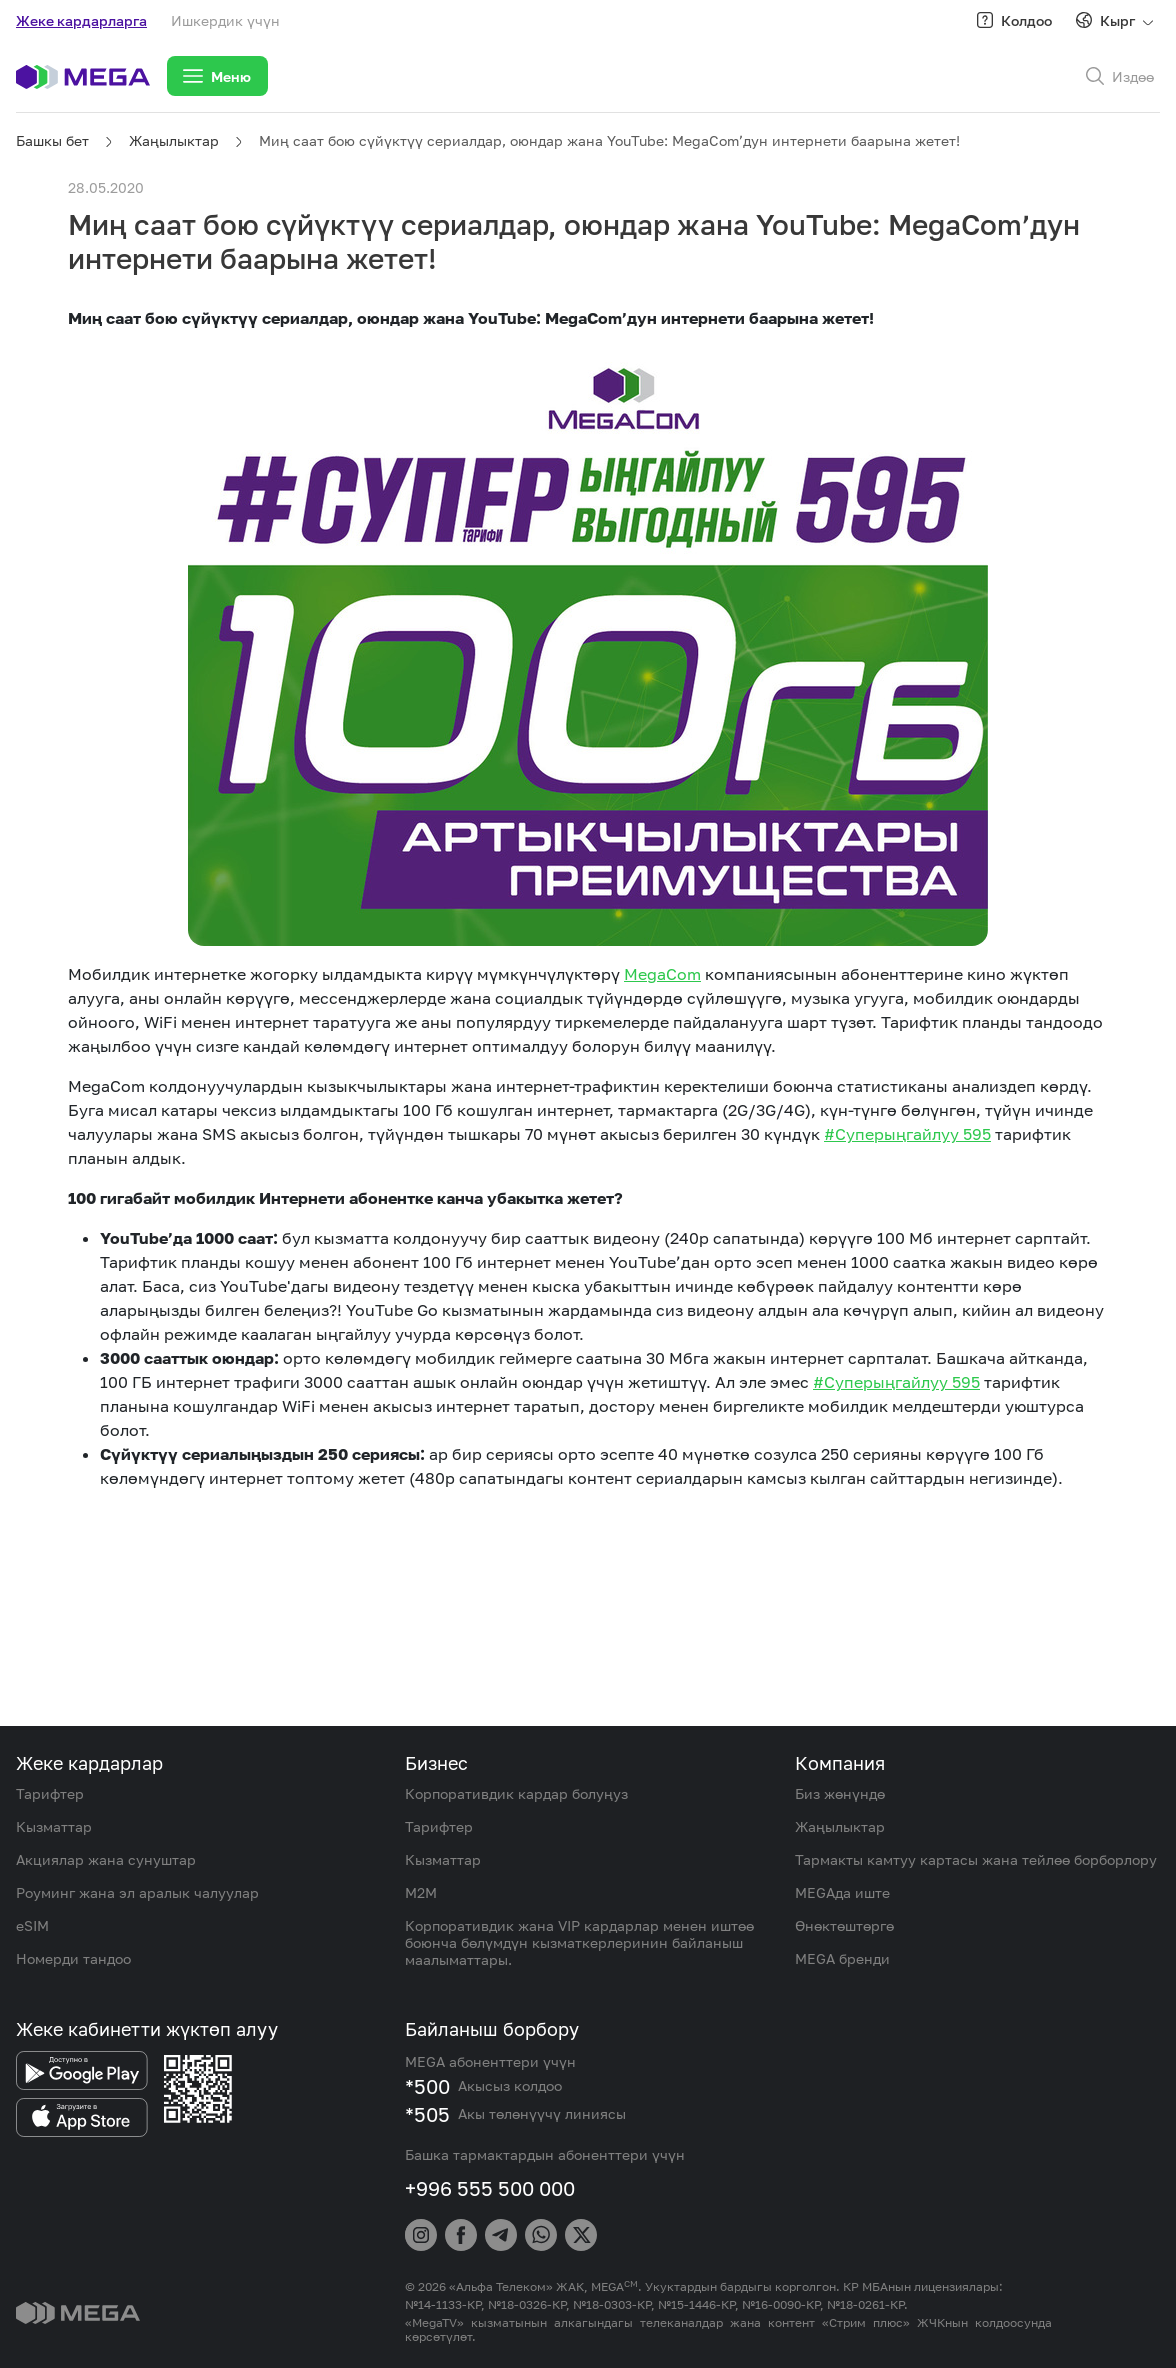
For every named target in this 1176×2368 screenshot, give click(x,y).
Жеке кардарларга (81, 20)
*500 (427, 2086)
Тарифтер (50, 1793)
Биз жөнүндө (840, 1793)
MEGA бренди (842, 1958)
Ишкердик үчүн (225, 20)
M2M (421, 1892)
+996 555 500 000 (490, 2188)
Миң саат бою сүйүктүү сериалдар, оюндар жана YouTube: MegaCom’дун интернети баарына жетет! (609, 140)
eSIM (32, 1925)
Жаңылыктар (174, 140)
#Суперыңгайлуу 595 (907, 1134)
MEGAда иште (842, 1892)
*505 (427, 2114)
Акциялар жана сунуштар (106, 1859)
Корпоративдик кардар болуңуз (516, 1793)
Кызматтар (54, 1826)
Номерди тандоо (73, 1958)
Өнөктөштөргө (844, 1925)
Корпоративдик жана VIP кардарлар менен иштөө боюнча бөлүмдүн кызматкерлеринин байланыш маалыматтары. (579, 1942)
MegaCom (662, 974)
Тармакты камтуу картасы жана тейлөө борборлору (976, 1859)
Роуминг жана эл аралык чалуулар (137, 1892)
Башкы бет (52, 140)
